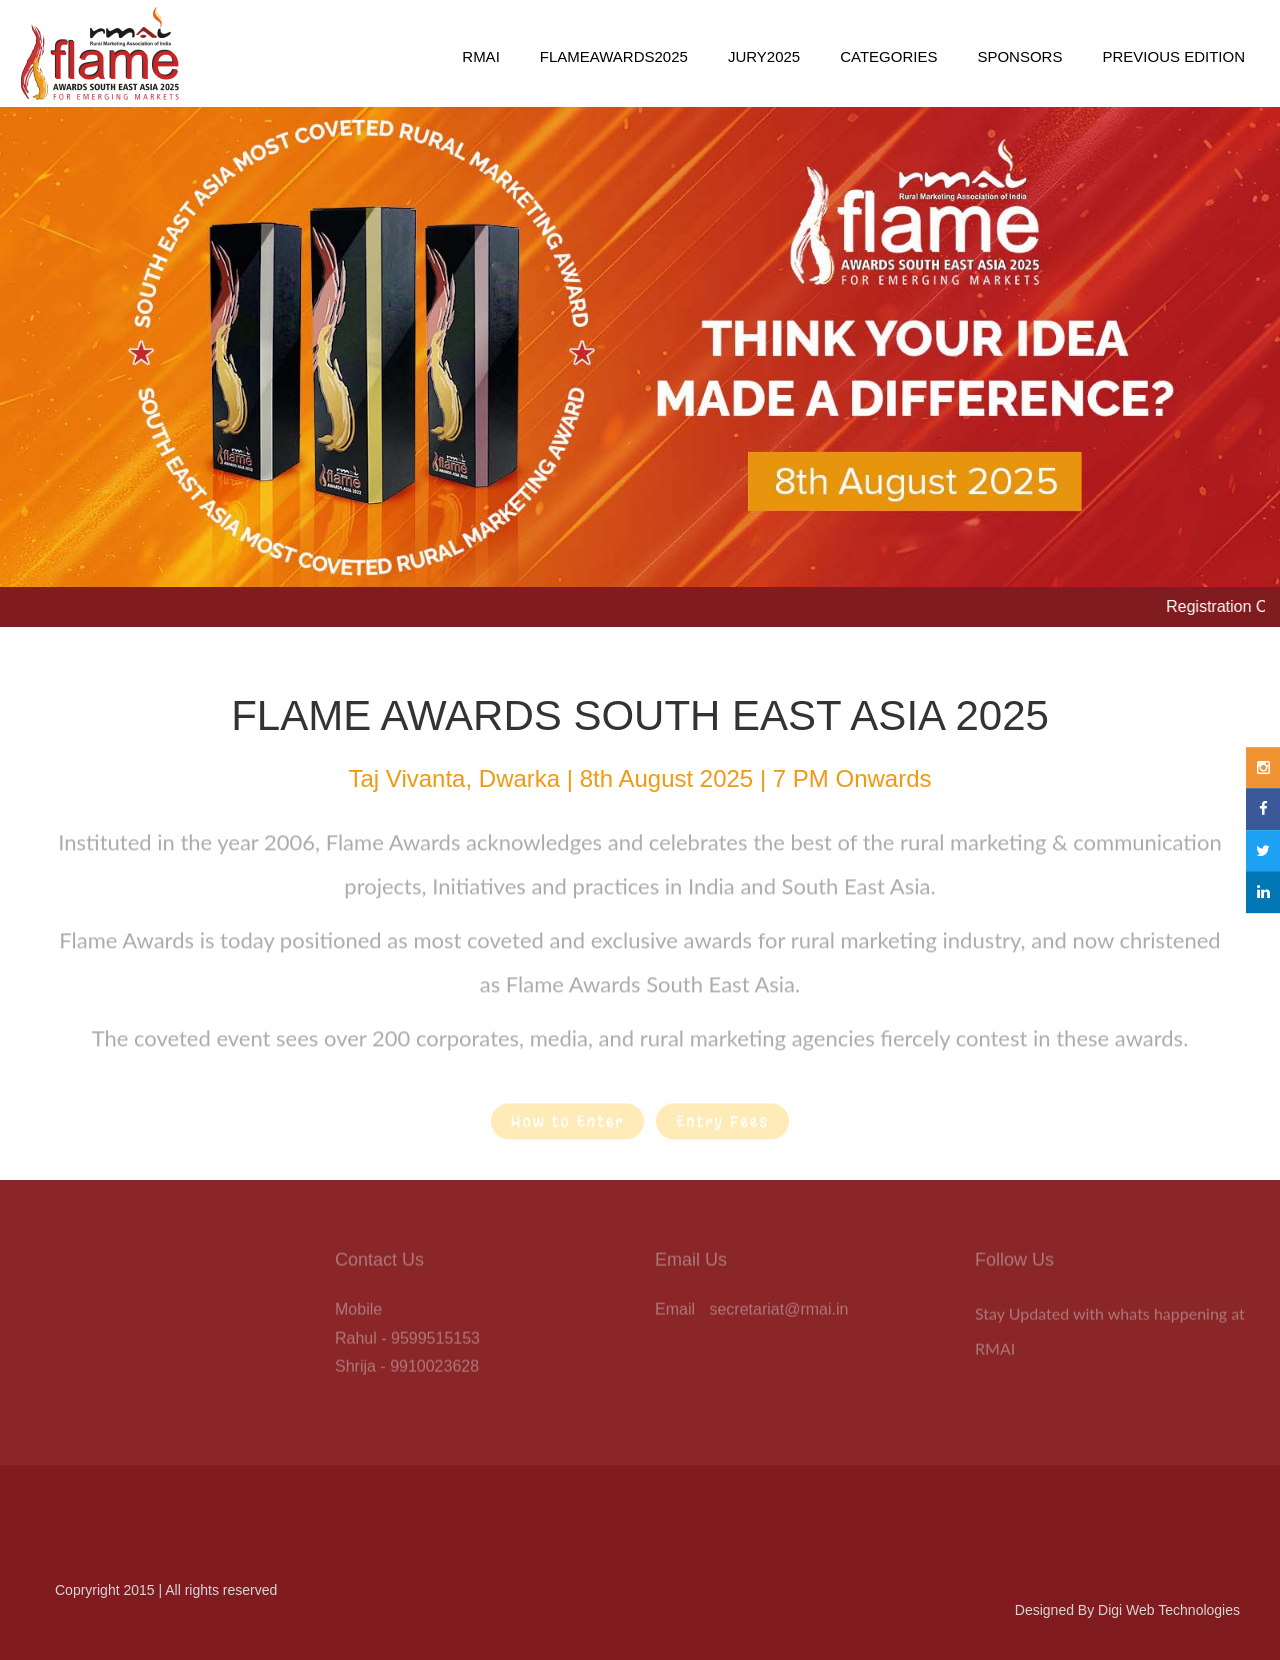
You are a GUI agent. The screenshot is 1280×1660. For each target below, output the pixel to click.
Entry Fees (722, 1126)
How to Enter (568, 1126)
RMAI (481, 56)
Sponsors (1019, 56)
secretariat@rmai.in (778, 1312)
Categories (888, 56)
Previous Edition (1173, 56)
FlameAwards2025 (614, 56)
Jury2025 (764, 56)
